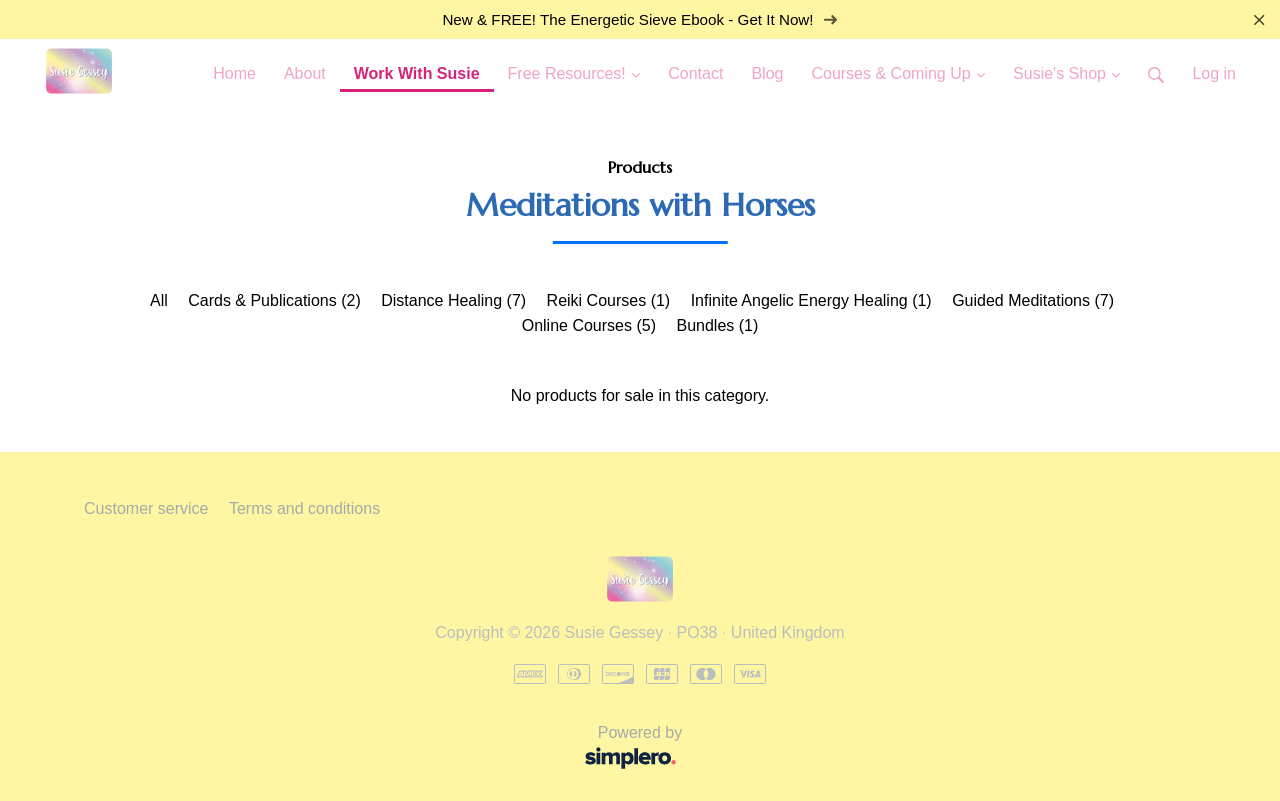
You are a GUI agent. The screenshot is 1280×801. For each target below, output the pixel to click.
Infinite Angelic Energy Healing (811, 300)
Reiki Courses (609, 300)
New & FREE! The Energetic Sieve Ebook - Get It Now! (639, 19)
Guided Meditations (1033, 300)
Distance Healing (453, 300)
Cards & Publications (274, 300)
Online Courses (589, 325)
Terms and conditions (304, 508)
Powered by (389, 749)
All (159, 300)
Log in (1214, 73)
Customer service (146, 508)
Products (640, 167)
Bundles (717, 325)
